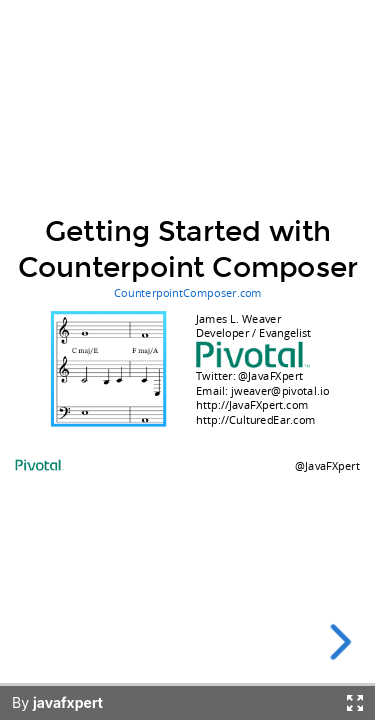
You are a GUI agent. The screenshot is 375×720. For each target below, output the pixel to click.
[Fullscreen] (355, 703)
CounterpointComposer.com (188, 292)
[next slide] (335, 642)
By (57, 702)
